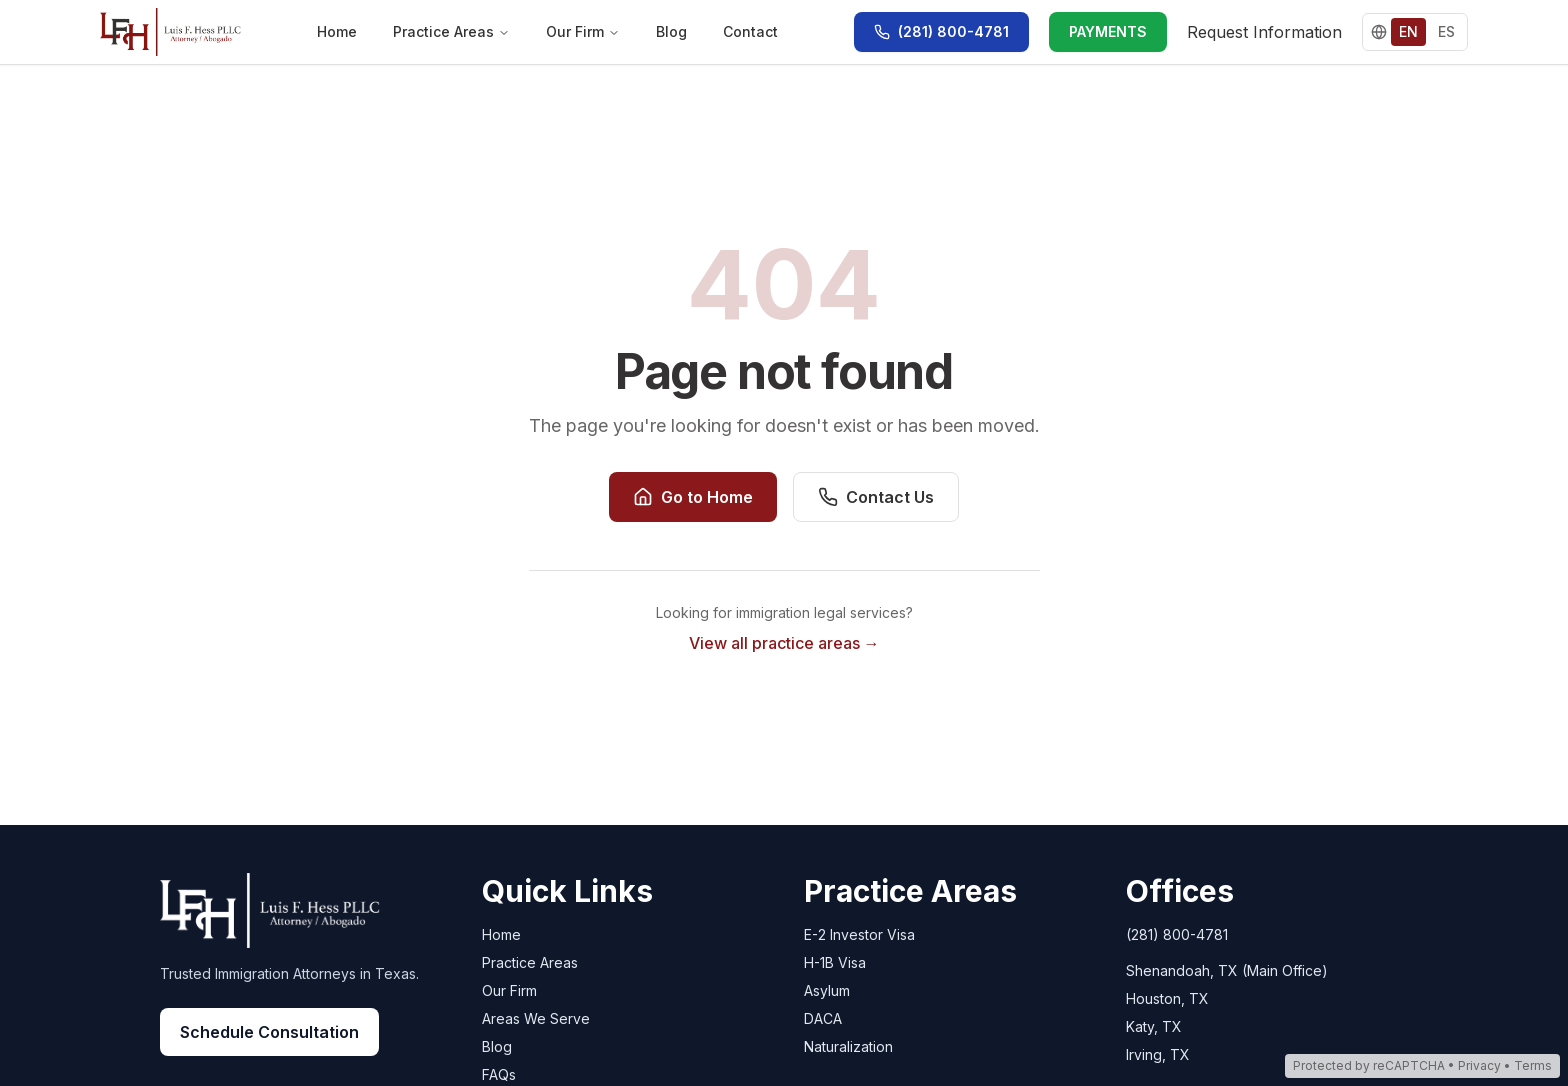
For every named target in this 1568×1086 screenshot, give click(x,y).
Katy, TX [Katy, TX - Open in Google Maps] (1154, 1026)
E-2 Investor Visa (859, 934)
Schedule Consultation (269, 1032)
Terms (1533, 1065)
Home (337, 31)
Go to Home (693, 497)
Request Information (1264, 32)
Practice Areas (451, 31)
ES (1446, 31)
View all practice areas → (784, 643)
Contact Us (876, 497)
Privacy (1479, 1065)
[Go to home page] (170, 32)
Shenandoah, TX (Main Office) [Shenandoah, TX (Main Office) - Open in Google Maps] (1227, 970)
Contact (750, 31)
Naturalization (848, 1046)
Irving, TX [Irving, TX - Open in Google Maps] (1158, 1054)
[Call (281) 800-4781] (941, 32)
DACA (823, 1018)
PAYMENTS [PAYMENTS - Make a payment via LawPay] (1108, 31)
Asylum (827, 990)
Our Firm (583, 31)
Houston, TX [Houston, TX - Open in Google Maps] (1167, 998)
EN (1408, 31)
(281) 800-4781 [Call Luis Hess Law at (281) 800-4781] (1177, 934)
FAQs (499, 1074)
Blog (671, 31)
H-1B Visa (835, 962)
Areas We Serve (536, 1018)
